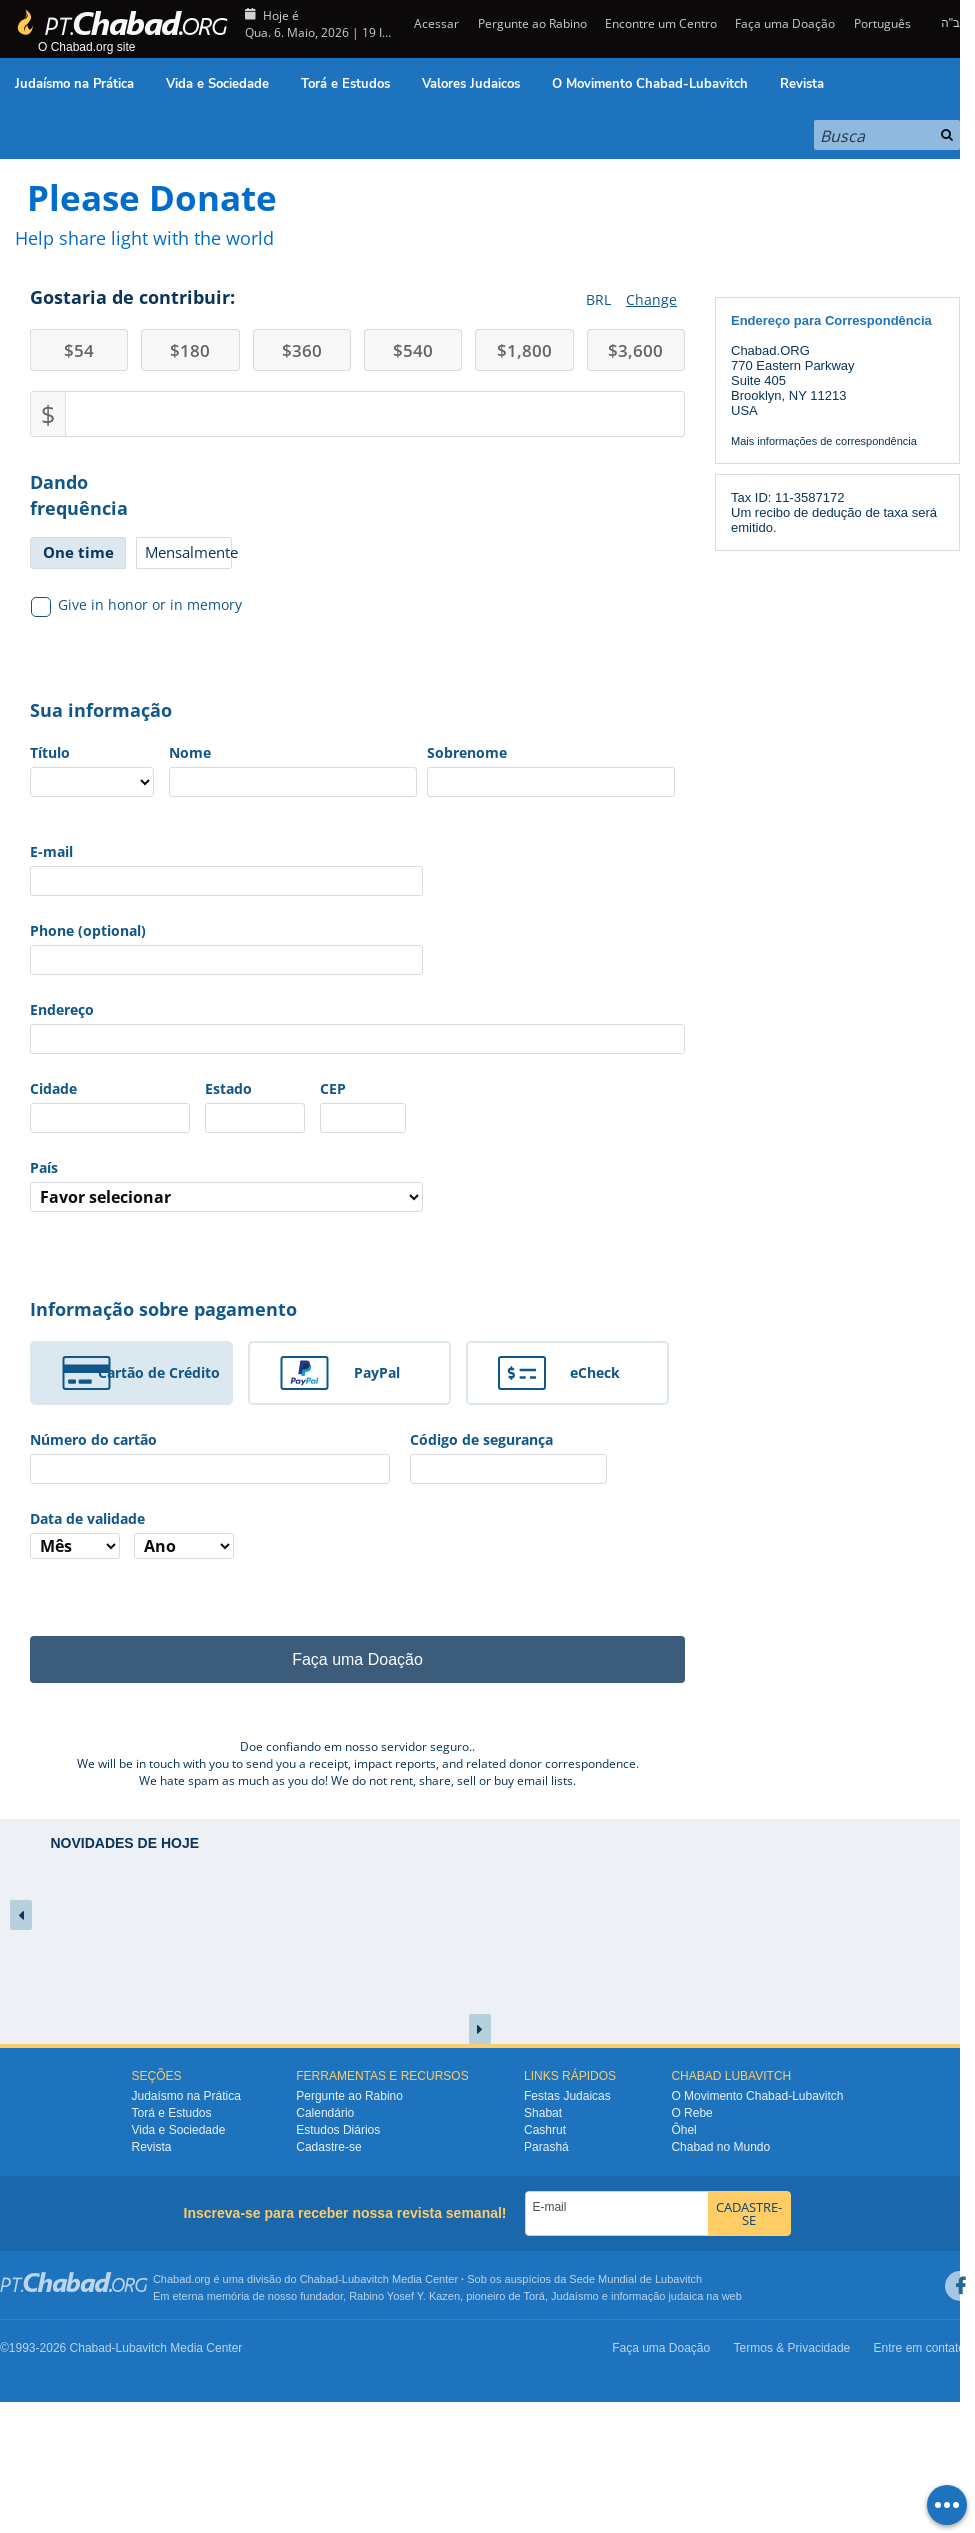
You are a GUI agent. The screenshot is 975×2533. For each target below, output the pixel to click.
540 (413, 350)
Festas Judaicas (567, 2096)
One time (78, 552)
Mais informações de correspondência (824, 441)
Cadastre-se (328, 2147)
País (44, 1167)
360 (302, 350)
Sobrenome (467, 752)
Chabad (319, 2279)
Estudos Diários (338, 2130)
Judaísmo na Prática (74, 84)
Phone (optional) (88, 930)
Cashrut (545, 2130)
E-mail (51, 851)
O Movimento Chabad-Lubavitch (650, 84)
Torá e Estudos (345, 84)
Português (882, 23)
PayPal (377, 1372)
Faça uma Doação (785, 23)
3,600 (635, 350)
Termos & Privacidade (792, 2348)
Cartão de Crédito (159, 1372)
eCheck (595, 1372)
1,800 (524, 350)
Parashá (546, 2147)
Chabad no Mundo (720, 2147)
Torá (533, 2296)
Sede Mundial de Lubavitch (635, 2279)
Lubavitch (365, 2279)
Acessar (435, 23)
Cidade (53, 1088)
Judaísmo (575, 2296)
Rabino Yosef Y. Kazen (404, 2296)
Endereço (62, 1009)
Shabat (543, 2113)
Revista (802, 84)
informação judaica (657, 2296)
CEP (333, 1088)
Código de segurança (481, 1439)
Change (651, 299)
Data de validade (87, 1518)
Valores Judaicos (471, 84)
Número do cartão (93, 1439)
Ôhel (683, 2130)
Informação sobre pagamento (163, 1309)
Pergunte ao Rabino (532, 23)
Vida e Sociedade (217, 84)
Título (50, 752)
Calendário (325, 2113)
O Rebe (691, 2113)
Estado (228, 1088)
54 (79, 350)
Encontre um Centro (661, 23)
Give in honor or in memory (137, 605)
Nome (190, 752)
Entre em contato (919, 2348)
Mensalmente (188, 552)
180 (190, 350)
